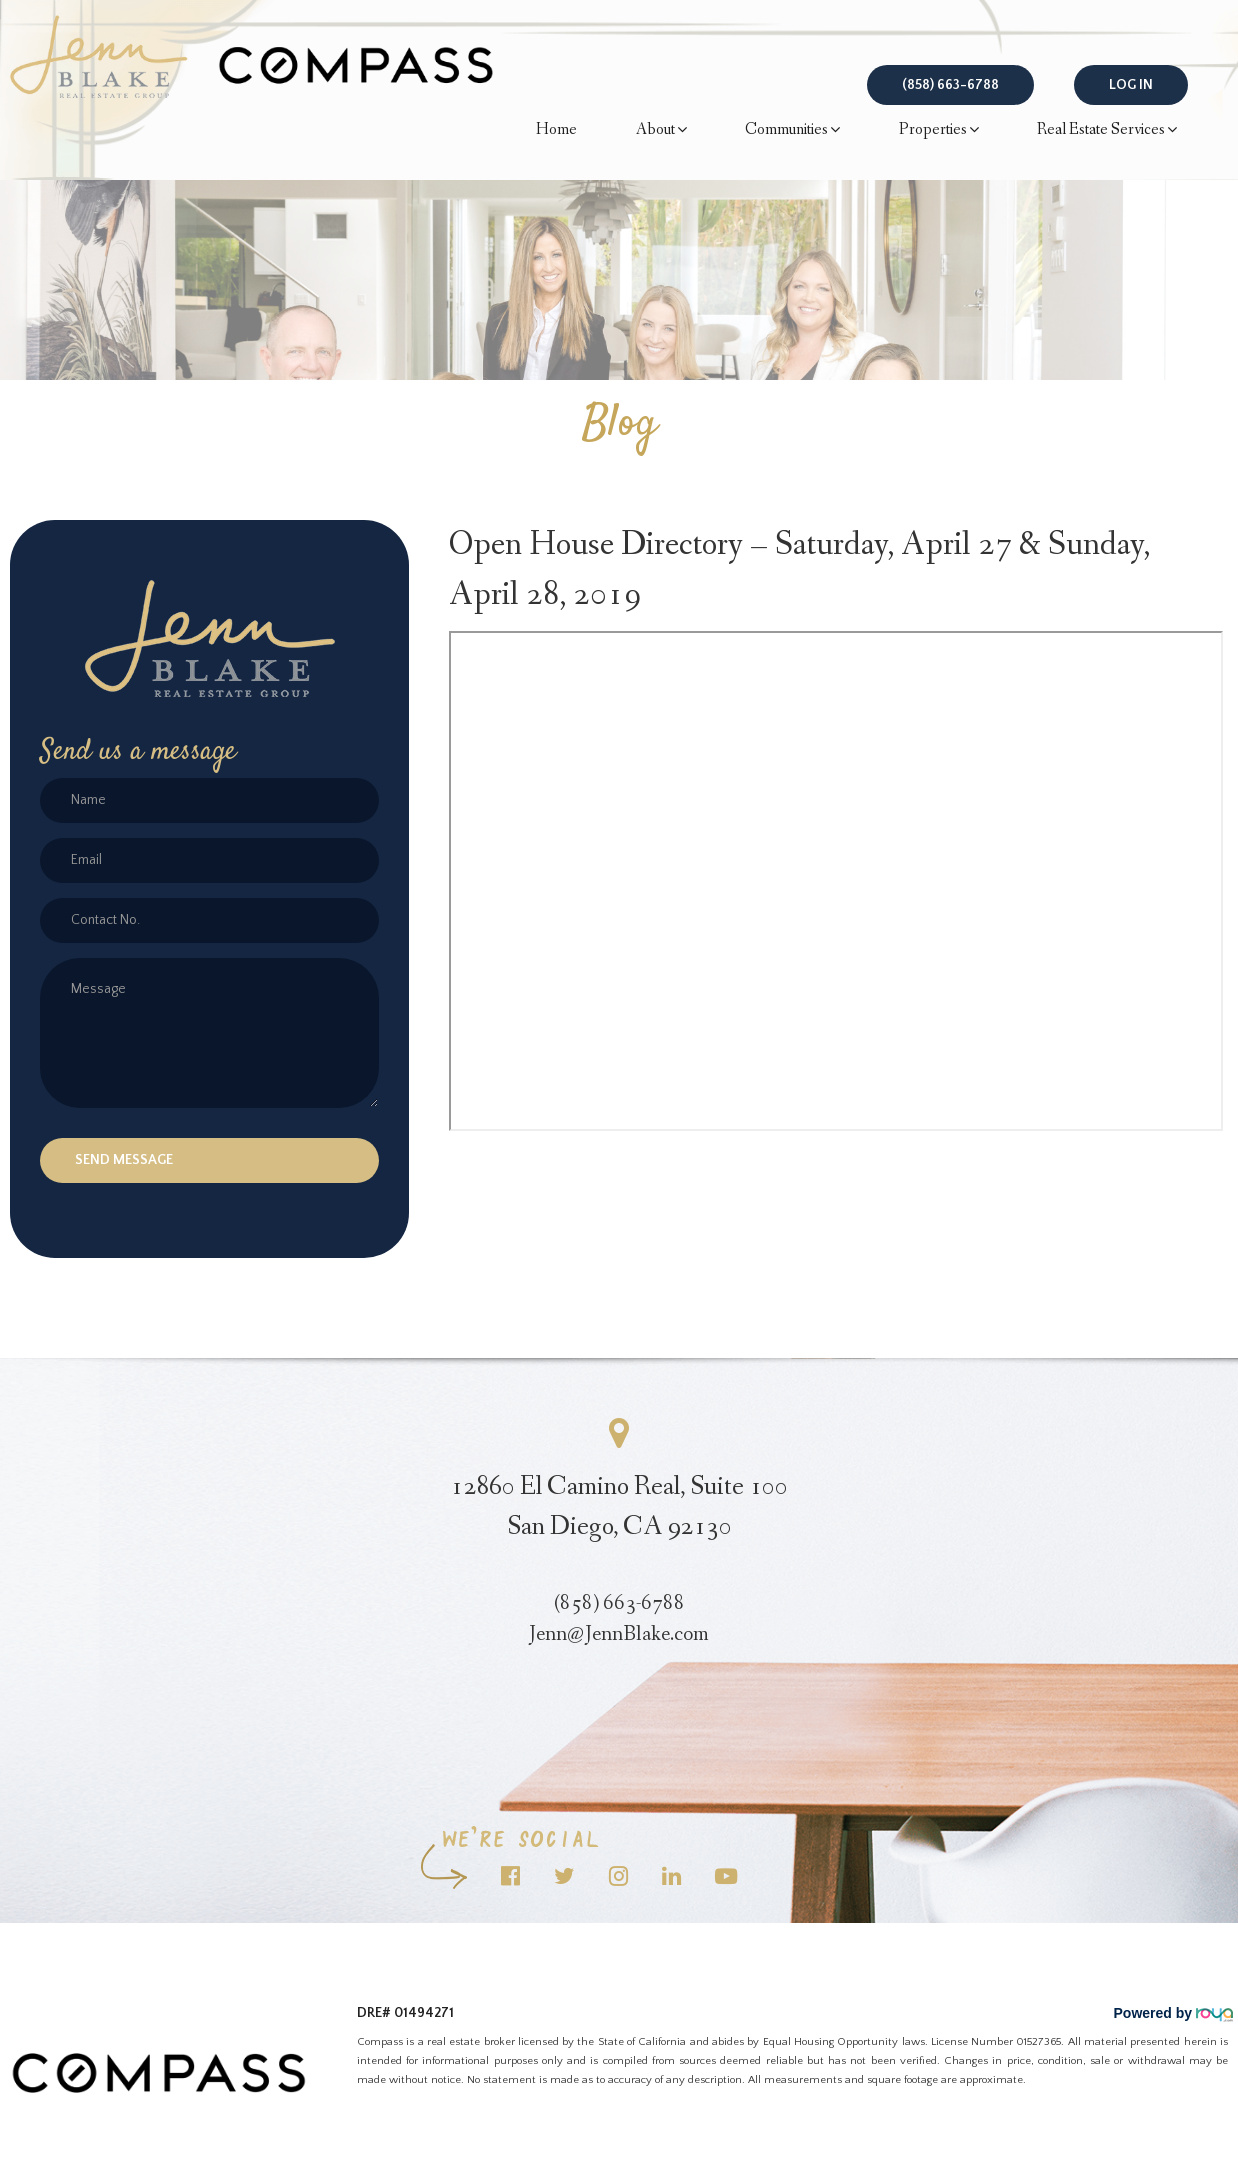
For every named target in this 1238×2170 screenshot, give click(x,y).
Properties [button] (939, 130)
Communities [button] (792, 130)
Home (556, 129)
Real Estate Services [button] (1107, 130)
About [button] (661, 130)
